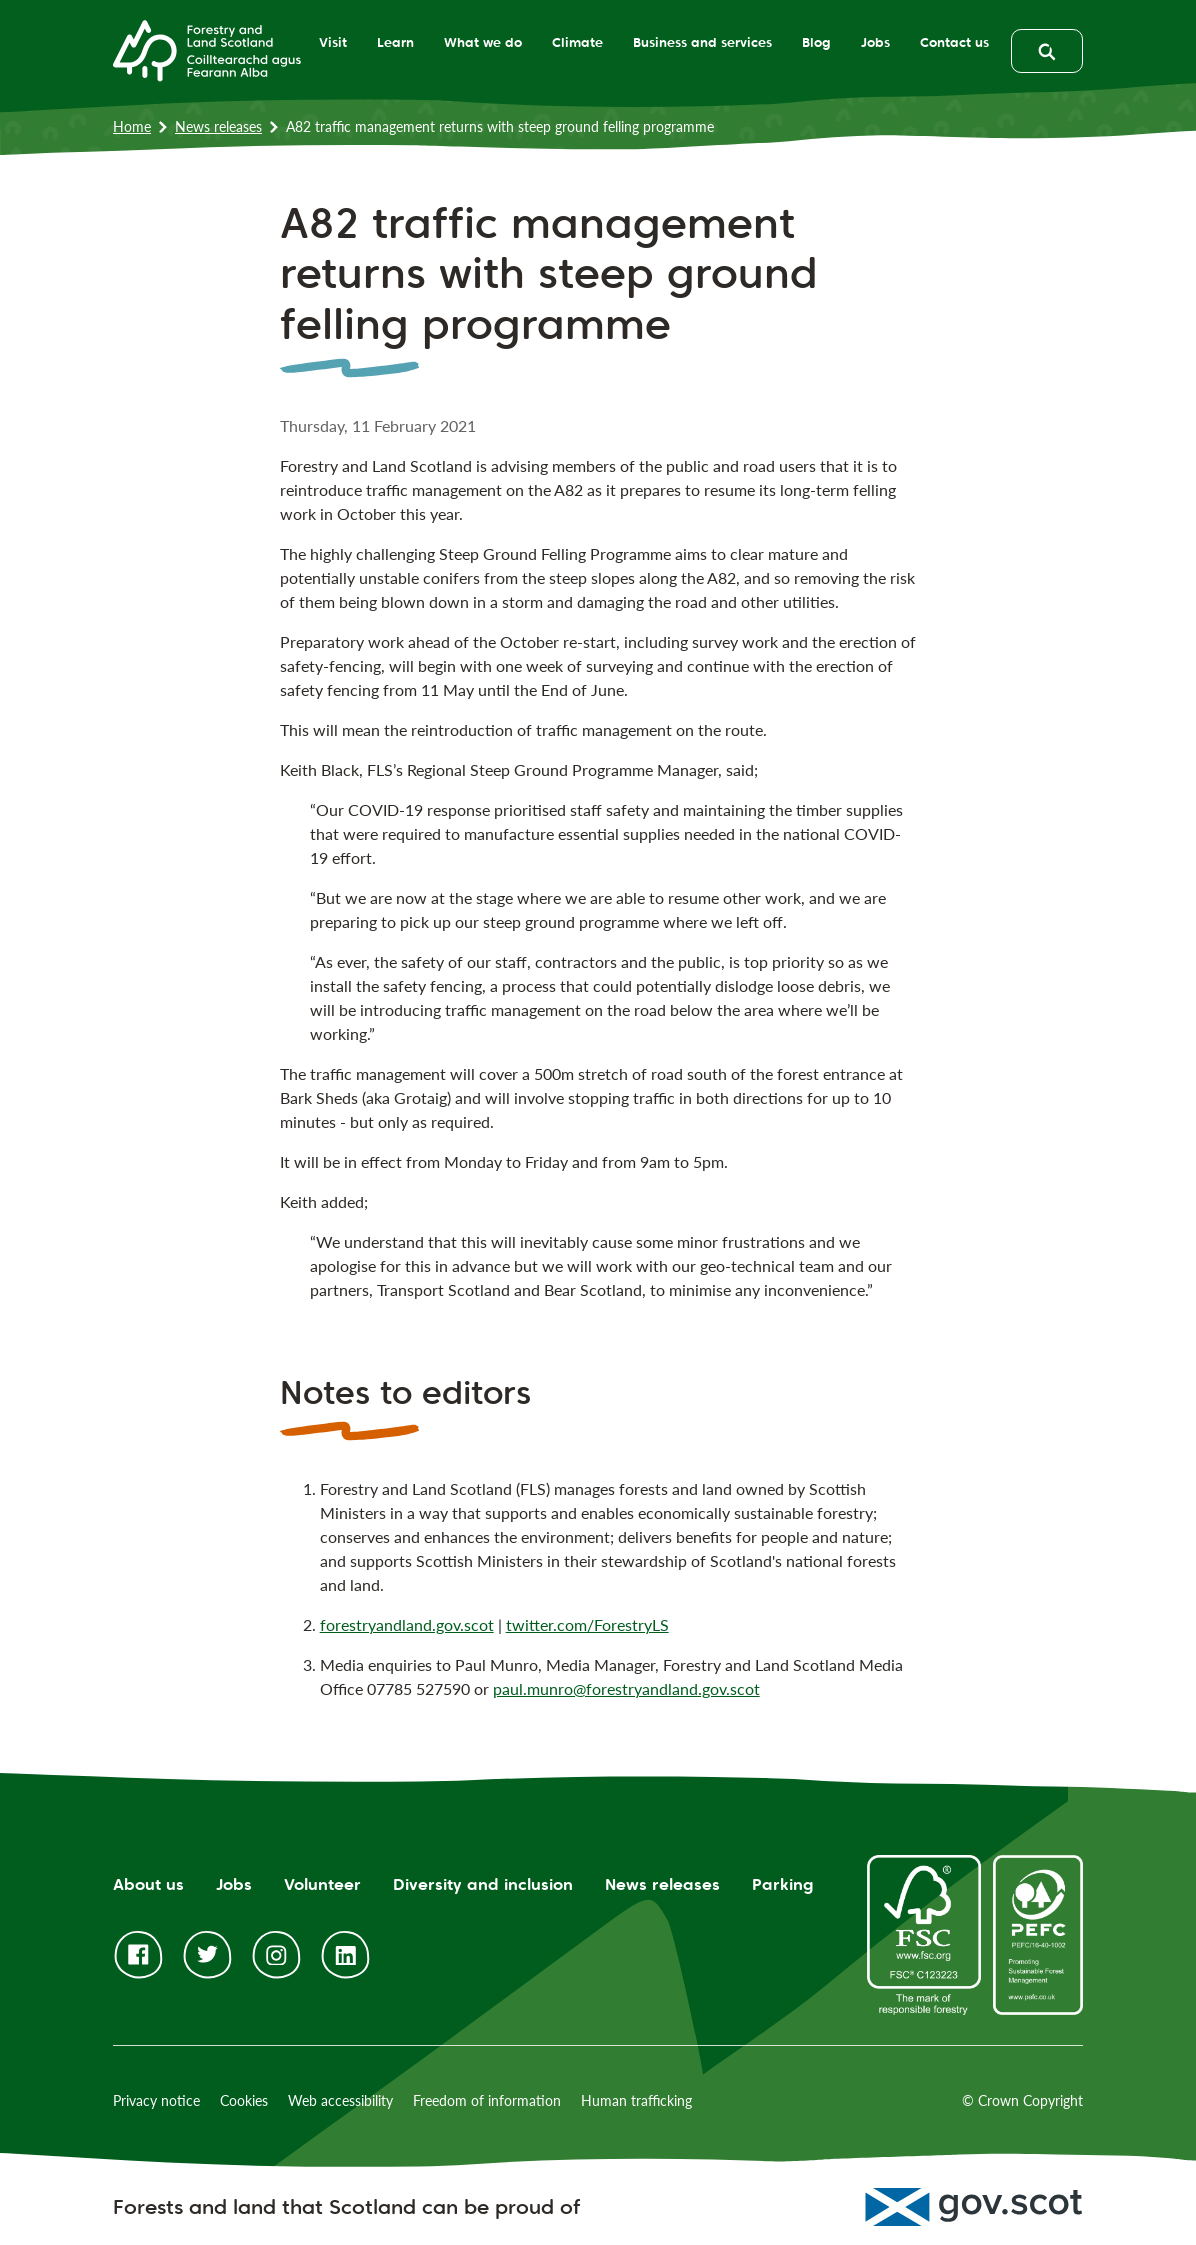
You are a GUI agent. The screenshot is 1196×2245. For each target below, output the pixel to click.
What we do (474, 42)
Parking (783, 1884)
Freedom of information (487, 2100)
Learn (386, 42)
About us (148, 1884)
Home (132, 126)
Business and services (693, 42)
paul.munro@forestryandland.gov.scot (626, 1688)
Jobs (866, 42)
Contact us (945, 42)
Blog (807, 42)
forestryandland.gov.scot (407, 1624)
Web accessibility (340, 2100)
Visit (324, 42)
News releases (218, 126)
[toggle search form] (1047, 51)
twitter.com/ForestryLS (587, 1624)
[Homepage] (207, 49)
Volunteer (322, 1884)
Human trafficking (636, 2100)
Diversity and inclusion (483, 1884)
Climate (568, 42)
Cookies (244, 2100)
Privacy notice (156, 2100)
